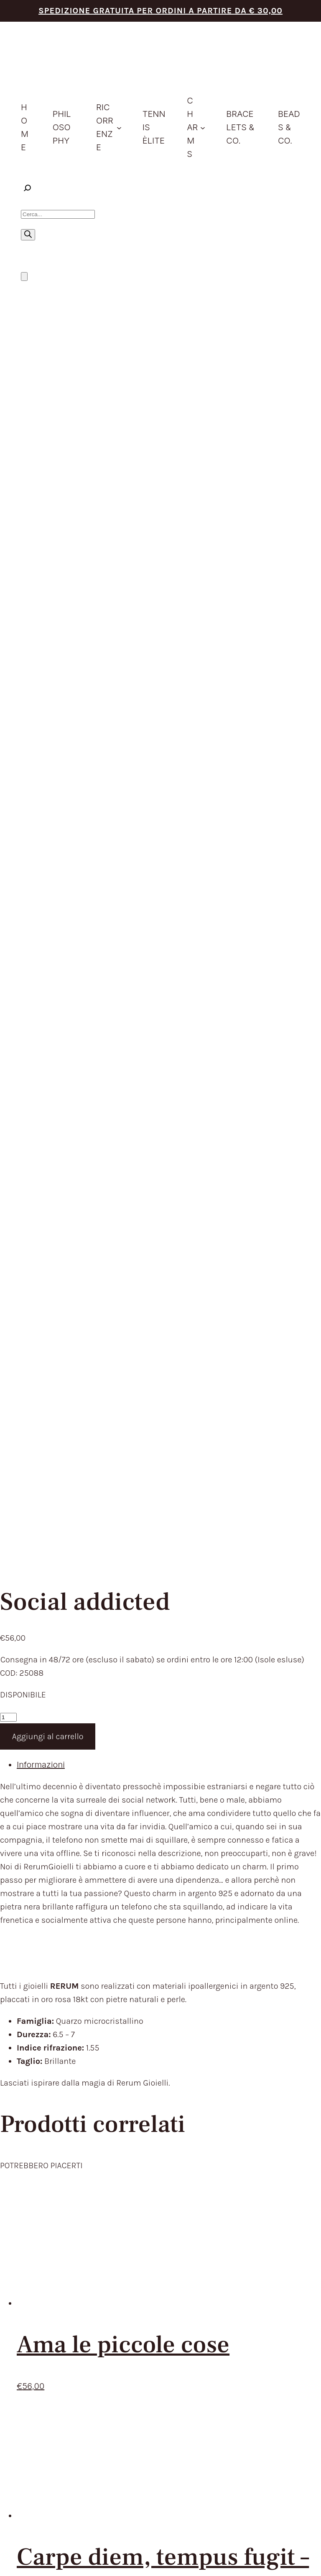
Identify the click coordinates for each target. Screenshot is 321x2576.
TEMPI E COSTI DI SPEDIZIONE (81, 2238)
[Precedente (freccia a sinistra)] (3, 2572)
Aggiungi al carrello (48, 532)
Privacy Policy (177, 2434)
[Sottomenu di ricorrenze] (119, 127)
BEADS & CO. (150, 2174)
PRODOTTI (145, 2119)
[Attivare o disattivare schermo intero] (12, 2558)
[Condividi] (20, 2558)
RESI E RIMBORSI (53, 2252)
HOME (137, 2092)
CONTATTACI (150, 2202)
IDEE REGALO (151, 2133)
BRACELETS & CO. (160, 2161)
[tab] (169, 560)
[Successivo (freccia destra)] (12, 2572)
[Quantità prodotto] (8, 512)
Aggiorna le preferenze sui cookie (265, 2434)
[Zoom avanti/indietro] (3, 2558)
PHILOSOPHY (151, 2106)
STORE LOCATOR (158, 2188)
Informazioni (41, 560)
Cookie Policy (210, 2434)
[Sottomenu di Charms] (202, 127)
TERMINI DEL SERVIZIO (65, 2224)
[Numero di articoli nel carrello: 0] (24, 276)
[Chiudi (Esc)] (29, 2558)
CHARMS (142, 2147)
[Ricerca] (28, 234)
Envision (292, 2427)
